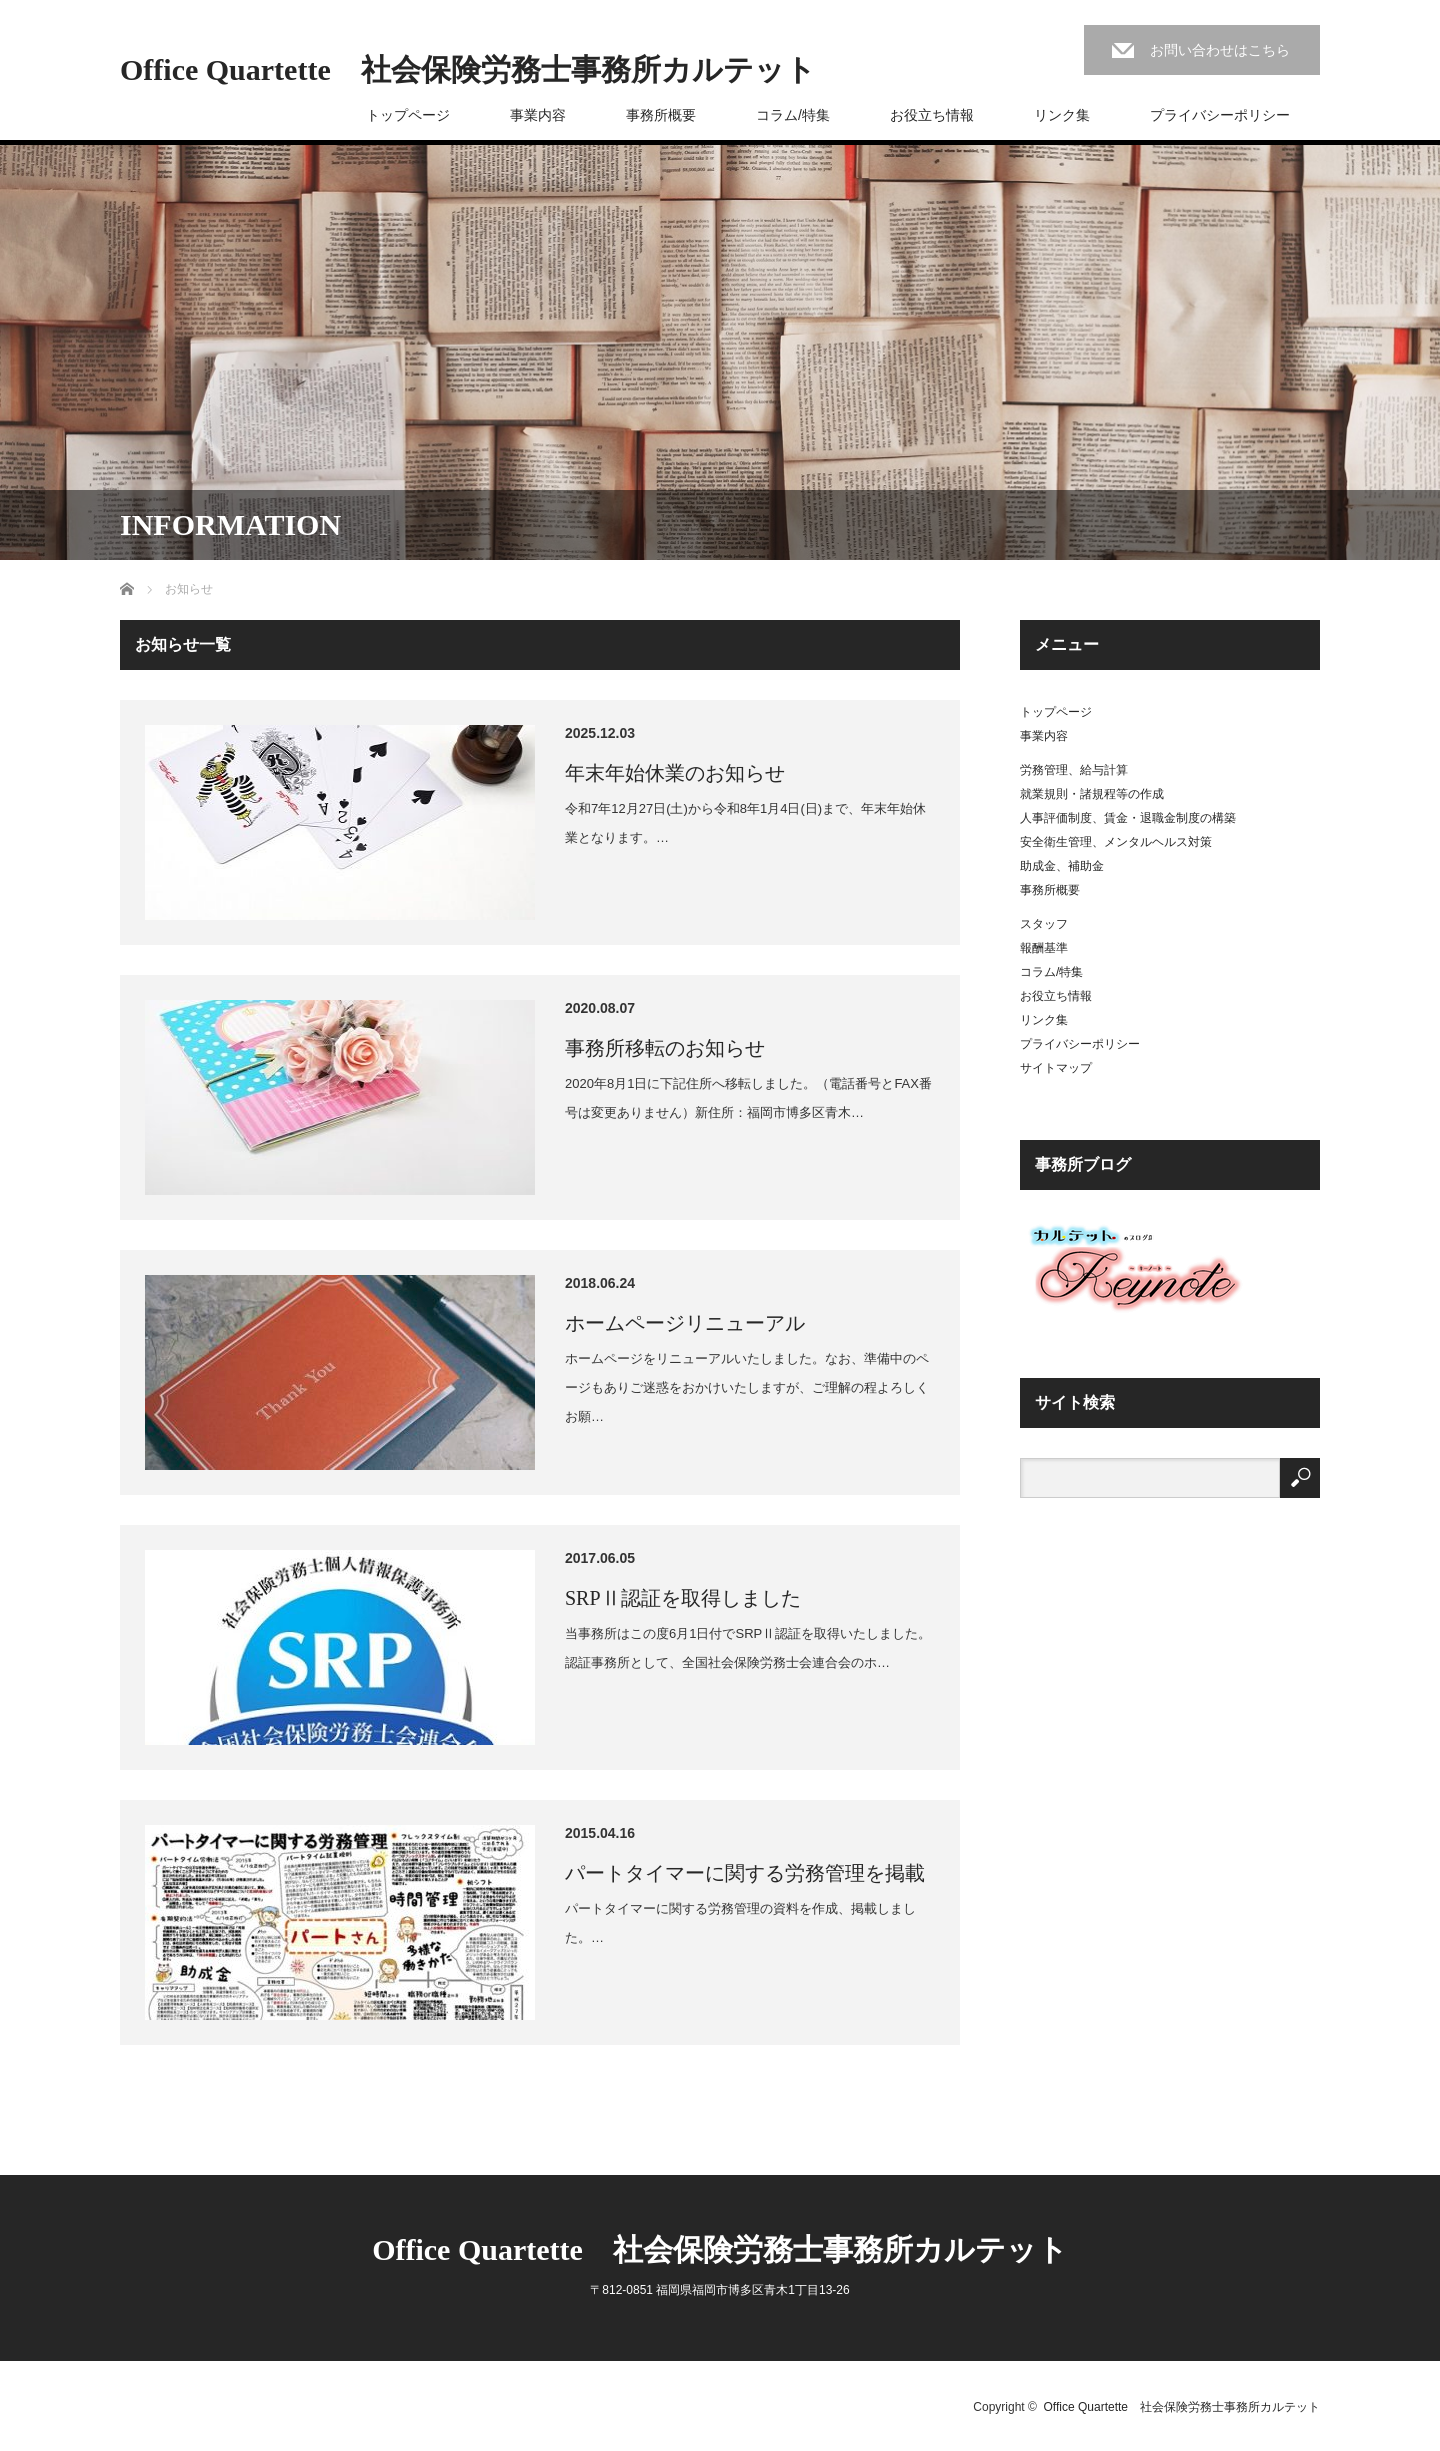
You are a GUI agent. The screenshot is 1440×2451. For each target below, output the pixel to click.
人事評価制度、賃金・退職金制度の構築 (1128, 818)
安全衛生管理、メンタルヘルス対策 (1116, 842)
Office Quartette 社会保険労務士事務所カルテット (468, 70)
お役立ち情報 (932, 115)
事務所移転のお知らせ (665, 1048)
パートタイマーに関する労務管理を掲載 (745, 1873)
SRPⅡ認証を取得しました (683, 1598)
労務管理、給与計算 (1074, 770)
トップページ (408, 115)
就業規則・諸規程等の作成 (1092, 794)
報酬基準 (1044, 948)
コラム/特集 (793, 115)
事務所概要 (661, 115)
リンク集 (1062, 115)
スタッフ (1044, 924)
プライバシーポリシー (1220, 115)
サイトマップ (1056, 1068)
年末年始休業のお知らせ (675, 773)
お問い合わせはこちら (1220, 50)
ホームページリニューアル (685, 1323)
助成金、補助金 (1062, 866)
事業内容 (538, 115)
